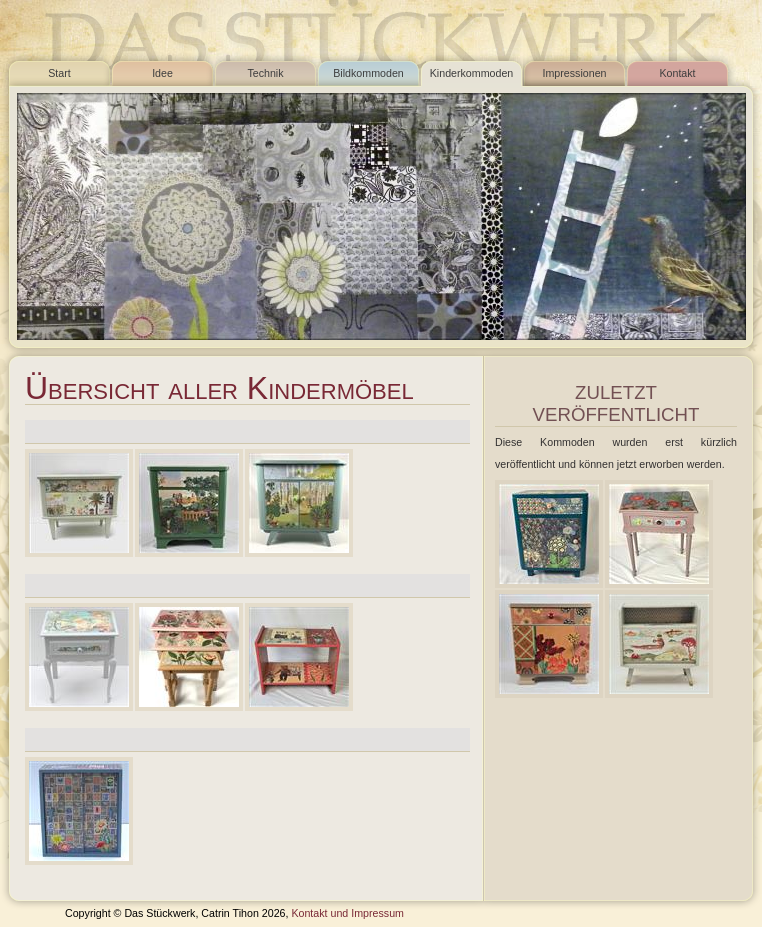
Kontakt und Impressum (347, 913)
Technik (265, 73)
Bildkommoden (368, 73)
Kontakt (677, 73)
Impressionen (575, 73)
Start (59, 73)
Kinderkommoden (472, 73)
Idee (162, 73)
